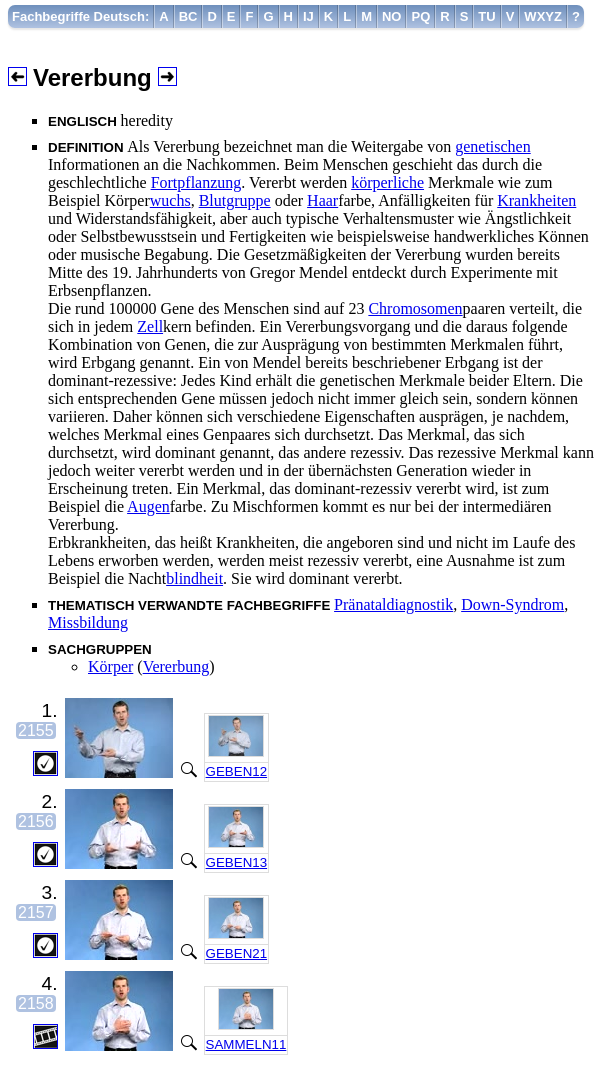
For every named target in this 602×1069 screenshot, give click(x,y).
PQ (420, 16)
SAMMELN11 (246, 1044)
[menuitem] (81, 16)
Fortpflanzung (196, 182)
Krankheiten (536, 200)
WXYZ (543, 16)
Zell (150, 326)
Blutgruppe (235, 200)
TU (486, 16)
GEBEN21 (237, 953)
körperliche (387, 182)
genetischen (493, 146)
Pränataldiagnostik (393, 604)
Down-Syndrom (512, 604)
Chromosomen (415, 308)
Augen (148, 506)
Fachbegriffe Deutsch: (80, 16)
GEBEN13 (237, 862)
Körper (110, 666)
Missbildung (88, 622)
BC (188, 16)
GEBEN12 (237, 771)
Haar (322, 200)
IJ (308, 16)
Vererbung (176, 666)
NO (392, 16)
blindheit (194, 578)
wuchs (170, 200)
